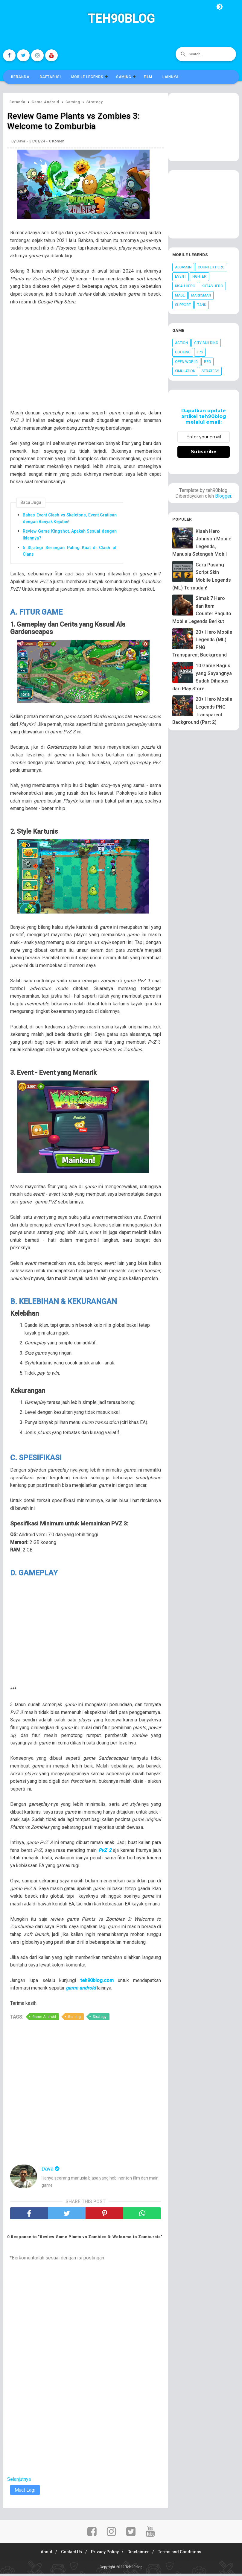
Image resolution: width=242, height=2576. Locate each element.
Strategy (99, 2019)
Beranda (20, 77)
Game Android (44, 2019)
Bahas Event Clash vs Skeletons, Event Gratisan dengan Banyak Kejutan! (70, 519)
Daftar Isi (50, 77)
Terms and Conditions (184, 2554)
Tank (201, 305)
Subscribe (204, 452)
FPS (200, 352)
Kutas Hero (212, 286)
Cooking (183, 352)
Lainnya (170, 77)
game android (81, 1990)
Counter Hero (211, 267)
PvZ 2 (104, 1852)
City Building (206, 343)
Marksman (201, 295)
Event (180, 276)
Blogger (223, 496)
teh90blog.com (97, 1982)
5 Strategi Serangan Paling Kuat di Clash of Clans (70, 552)
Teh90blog (121, 19)
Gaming (123, 77)
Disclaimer (141, 2554)
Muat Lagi (25, 2492)
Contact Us (69, 2554)
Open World (186, 362)
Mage (180, 295)
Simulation (185, 371)
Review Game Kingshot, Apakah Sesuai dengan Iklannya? (70, 536)
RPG (207, 362)
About (41, 2554)
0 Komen (56, 142)
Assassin (183, 267)
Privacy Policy (105, 2554)
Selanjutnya (19, 2481)
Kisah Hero (185, 286)
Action (181, 343)
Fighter (199, 276)
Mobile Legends (87, 77)
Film (148, 77)
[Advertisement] (88, 363)
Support (183, 305)
